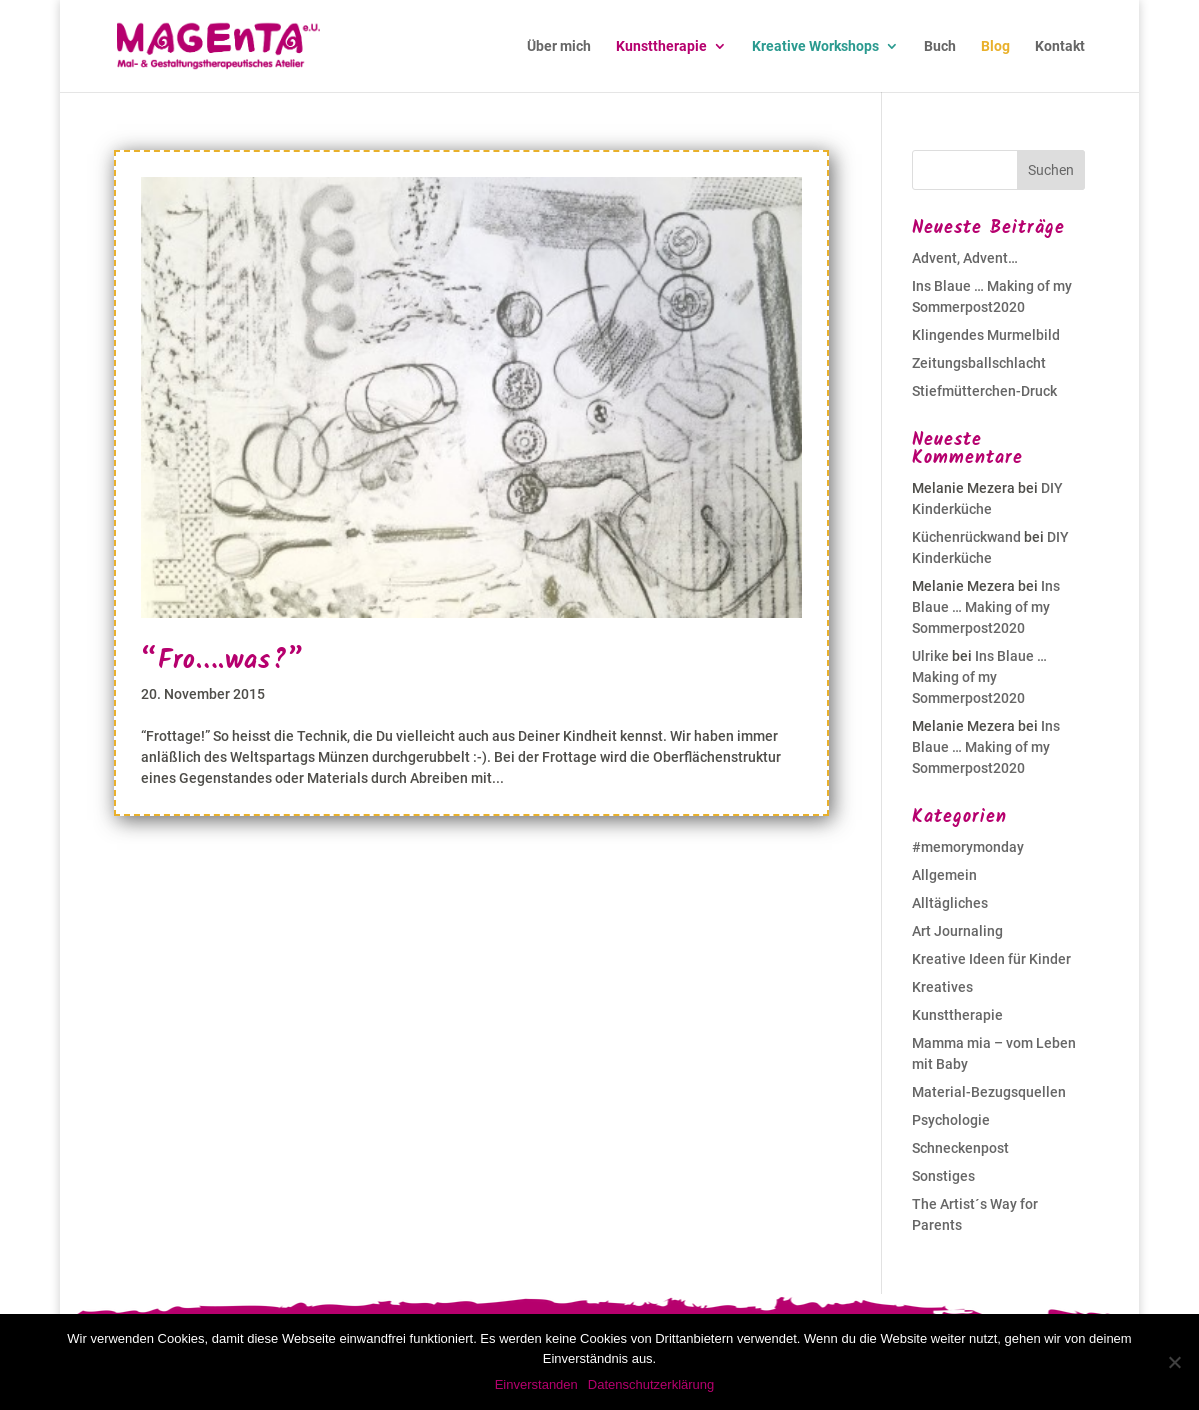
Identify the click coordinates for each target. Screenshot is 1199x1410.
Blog (995, 46)
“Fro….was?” (222, 661)
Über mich (559, 46)
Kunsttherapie (661, 46)
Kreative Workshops (815, 46)
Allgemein (944, 875)
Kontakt (1060, 46)
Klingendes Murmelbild (986, 335)
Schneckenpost (960, 1148)
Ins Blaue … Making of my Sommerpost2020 (986, 607)
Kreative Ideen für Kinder (991, 959)
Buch (940, 46)
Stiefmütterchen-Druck (984, 391)
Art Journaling (957, 931)
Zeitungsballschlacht (979, 363)
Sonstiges (943, 1176)
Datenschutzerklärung (651, 1384)
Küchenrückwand (966, 537)
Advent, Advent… (965, 258)
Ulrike (930, 656)
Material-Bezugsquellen (989, 1092)
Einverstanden (536, 1384)
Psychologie (951, 1120)
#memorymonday (968, 847)
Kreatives (942, 987)
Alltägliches (950, 903)
